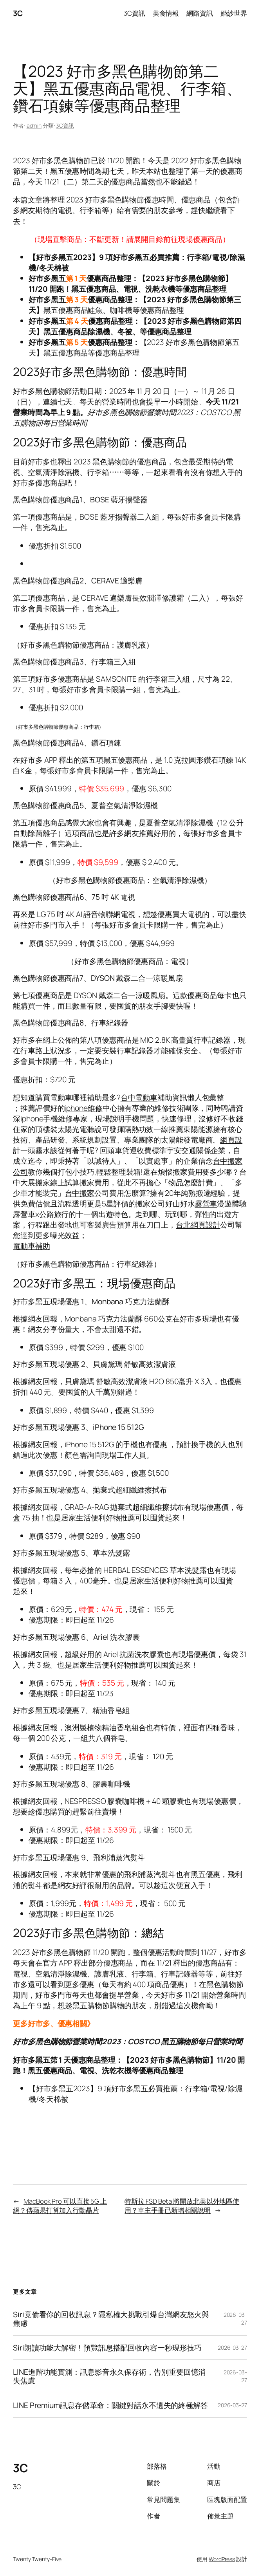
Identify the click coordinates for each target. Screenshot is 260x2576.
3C (17, 13)
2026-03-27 (232, 2347)
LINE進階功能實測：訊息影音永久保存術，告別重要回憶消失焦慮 (109, 2376)
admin (34, 125)
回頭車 (111, 1150)
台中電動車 (139, 1097)
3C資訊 (65, 125)
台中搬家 (80, 1193)
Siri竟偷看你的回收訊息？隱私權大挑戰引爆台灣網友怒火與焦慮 (111, 2318)
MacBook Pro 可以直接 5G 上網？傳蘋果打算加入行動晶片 (60, 2206)
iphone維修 (84, 1108)
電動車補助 (31, 1245)
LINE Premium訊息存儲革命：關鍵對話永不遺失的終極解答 (110, 2405)
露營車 (206, 1203)
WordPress (222, 2559)
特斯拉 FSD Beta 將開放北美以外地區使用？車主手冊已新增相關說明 (182, 2206)
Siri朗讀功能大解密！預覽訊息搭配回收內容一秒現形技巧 (107, 2347)
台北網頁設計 (198, 1224)
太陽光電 (72, 1129)
